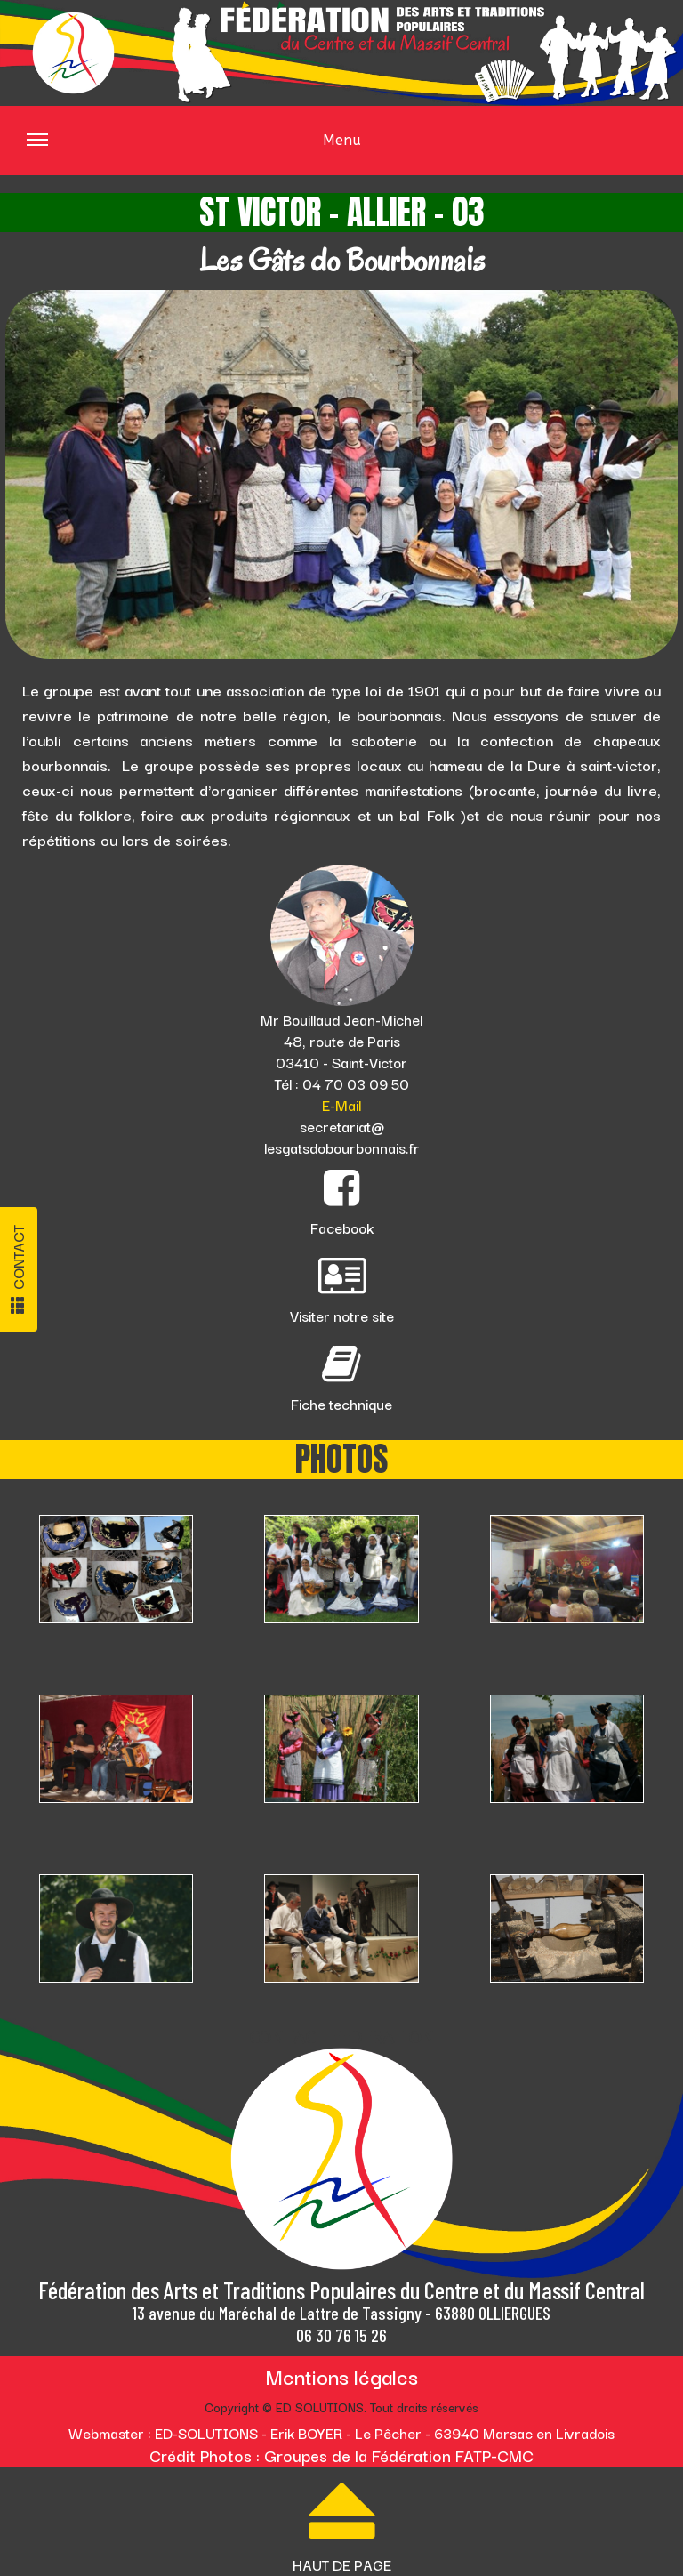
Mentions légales (341, 2375)
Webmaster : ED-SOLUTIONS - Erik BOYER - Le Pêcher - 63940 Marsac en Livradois (341, 2432)
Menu (194, 152)
